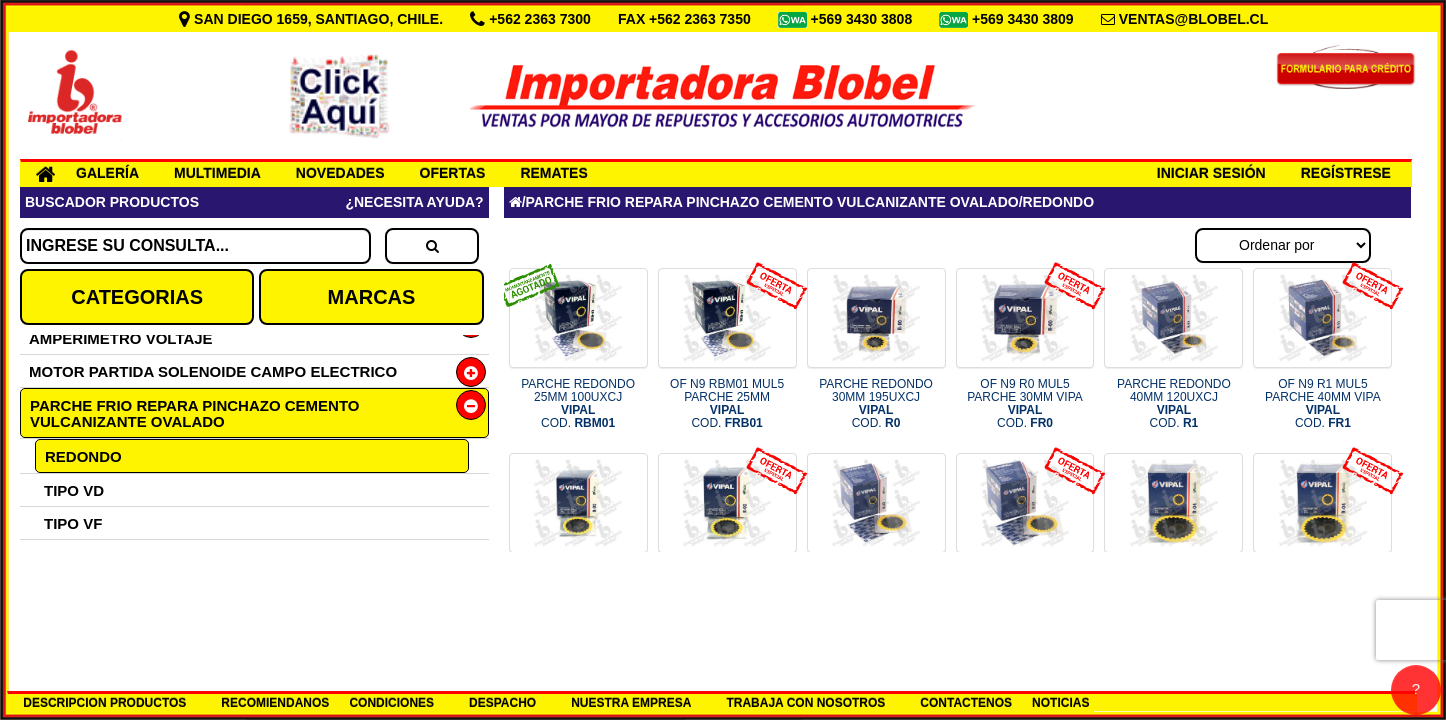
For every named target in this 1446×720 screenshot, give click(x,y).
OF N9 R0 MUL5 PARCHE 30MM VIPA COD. (1025, 404)
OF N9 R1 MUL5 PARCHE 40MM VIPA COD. (1323, 404)
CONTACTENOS (966, 703)
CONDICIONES (391, 703)
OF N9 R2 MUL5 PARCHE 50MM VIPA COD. (727, 589)
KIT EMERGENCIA (109, 589)
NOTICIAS (1060, 703)
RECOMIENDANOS (275, 703)
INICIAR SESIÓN (1211, 173)
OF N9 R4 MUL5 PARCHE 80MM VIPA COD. (1323, 589)
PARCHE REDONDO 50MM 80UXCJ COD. (578, 589)
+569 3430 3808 (864, 19)
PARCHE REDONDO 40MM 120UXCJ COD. (1174, 404)
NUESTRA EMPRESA (631, 703)
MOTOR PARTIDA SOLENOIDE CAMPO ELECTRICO (213, 371)
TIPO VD (74, 490)
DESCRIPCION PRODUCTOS (104, 703)
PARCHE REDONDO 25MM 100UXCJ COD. (578, 404)
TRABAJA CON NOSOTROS (805, 703)
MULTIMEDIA (217, 173)
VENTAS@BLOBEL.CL (1194, 19)
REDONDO (83, 456)
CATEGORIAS (137, 297)
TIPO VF (73, 523)
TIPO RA (74, 556)
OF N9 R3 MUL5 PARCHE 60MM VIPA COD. (1025, 589)
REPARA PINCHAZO (116, 622)
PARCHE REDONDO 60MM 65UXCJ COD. (876, 589)
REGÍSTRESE (1346, 173)
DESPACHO (502, 703)
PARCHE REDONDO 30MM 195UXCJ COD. (876, 404)
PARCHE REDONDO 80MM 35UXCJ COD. (1174, 589)
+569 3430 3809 (1025, 19)
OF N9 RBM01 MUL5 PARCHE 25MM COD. (727, 404)
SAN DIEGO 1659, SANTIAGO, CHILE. (313, 19)
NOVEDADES (340, 173)
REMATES (553, 173)
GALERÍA (107, 173)
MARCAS (372, 297)
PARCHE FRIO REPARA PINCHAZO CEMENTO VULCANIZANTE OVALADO (194, 413)
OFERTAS (453, 173)
